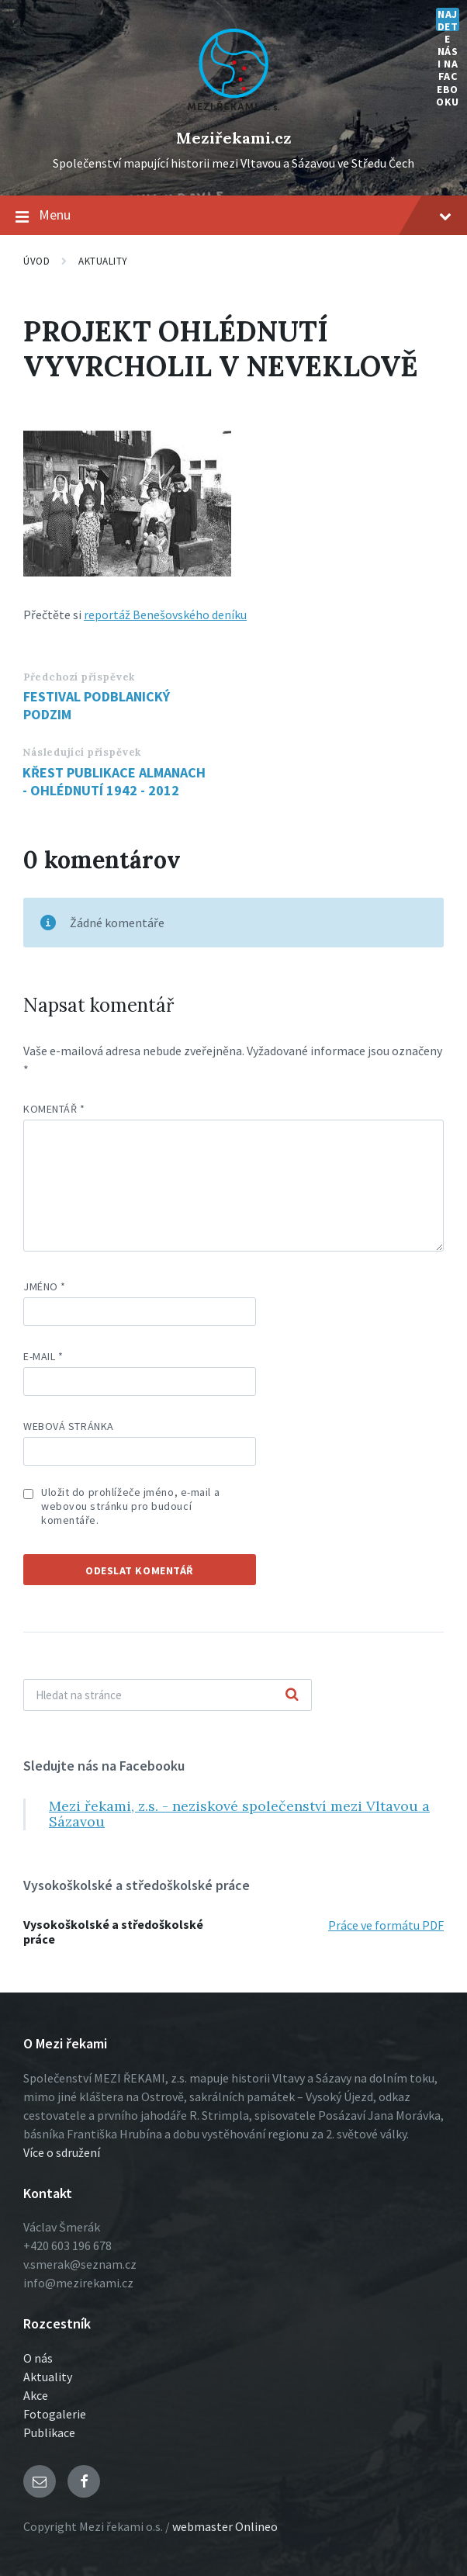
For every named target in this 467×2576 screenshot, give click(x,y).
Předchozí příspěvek (79, 677)
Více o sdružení (61, 2152)
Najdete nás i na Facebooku (447, 19)
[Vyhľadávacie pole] (167, 1695)
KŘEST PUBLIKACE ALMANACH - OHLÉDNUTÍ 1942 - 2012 (114, 781)
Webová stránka (68, 1426)
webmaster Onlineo (225, 2526)
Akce (35, 2395)
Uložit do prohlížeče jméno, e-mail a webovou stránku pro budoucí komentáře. (130, 1506)
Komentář (54, 1109)
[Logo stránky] (233, 111)
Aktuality (103, 261)
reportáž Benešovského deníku (165, 614)
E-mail (43, 1356)
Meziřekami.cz (234, 137)
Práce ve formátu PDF (386, 1925)
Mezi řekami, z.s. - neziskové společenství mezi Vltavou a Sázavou (239, 1814)
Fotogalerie (54, 2414)
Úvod (36, 261)
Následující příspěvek (81, 752)
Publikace (49, 2432)
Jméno (44, 1286)
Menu (233, 216)
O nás (38, 2358)
